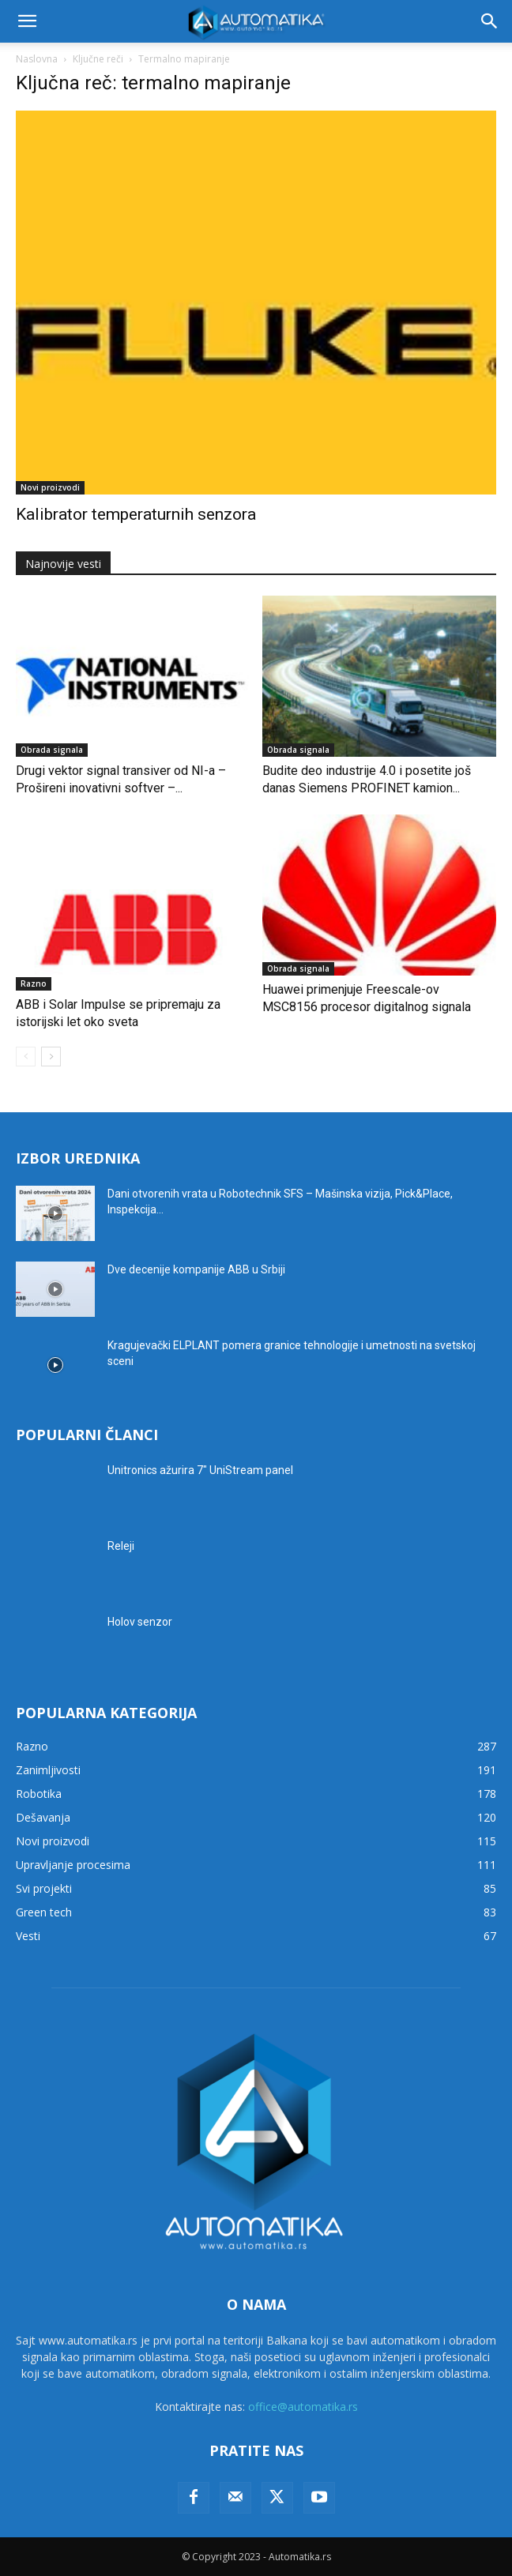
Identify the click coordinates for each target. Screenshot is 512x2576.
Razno (34, 983)
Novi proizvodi (50, 487)
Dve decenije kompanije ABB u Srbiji (196, 1269)
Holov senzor (139, 1621)
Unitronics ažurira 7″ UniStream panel (200, 1470)
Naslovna (37, 59)
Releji (120, 1546)
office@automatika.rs (303, 2406)
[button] (27, 21)
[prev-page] (26, 1056)
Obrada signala (52, 749)
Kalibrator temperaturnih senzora (136, 514)
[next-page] (51, 1056)
